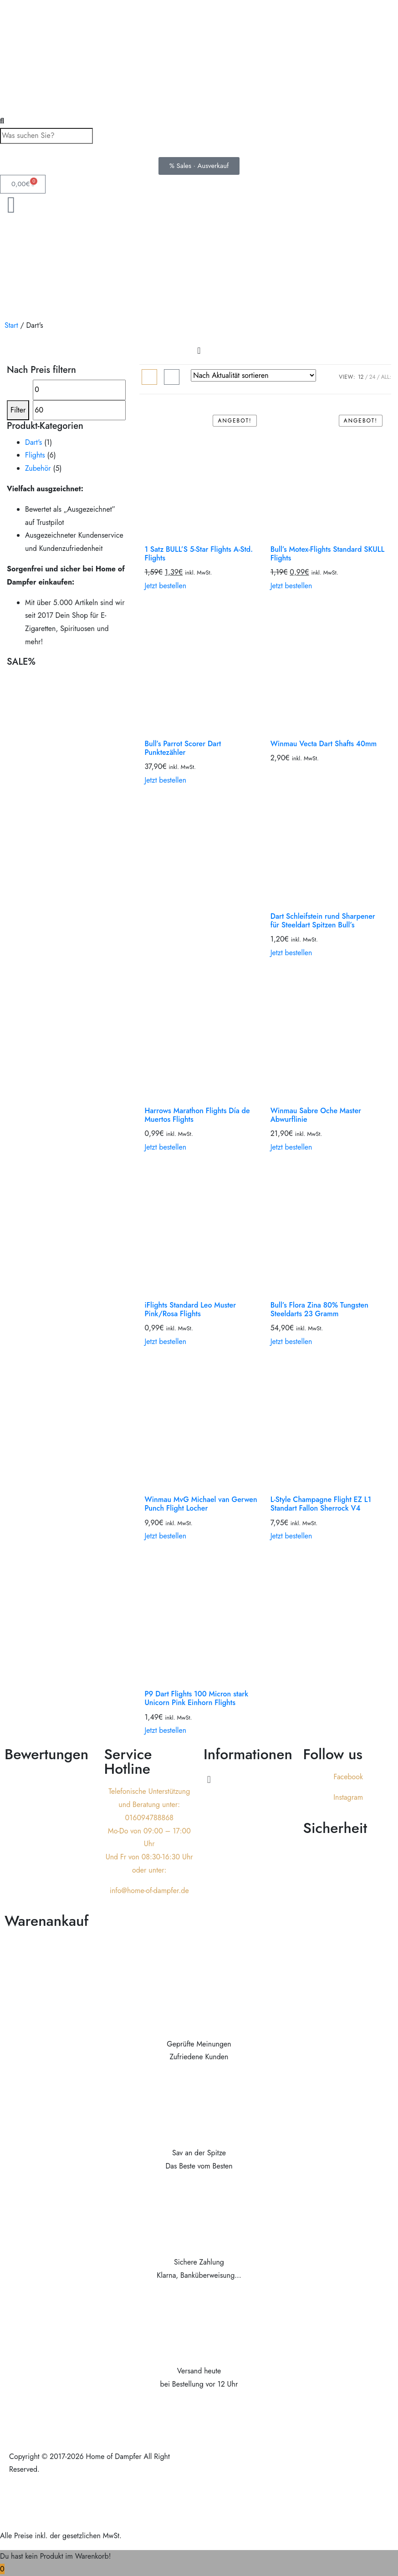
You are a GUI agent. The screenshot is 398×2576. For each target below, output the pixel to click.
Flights (35, 455)
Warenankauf (46, 1920)
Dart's (33, 442)
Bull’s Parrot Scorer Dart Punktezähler (182, 748)
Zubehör (38, 468)
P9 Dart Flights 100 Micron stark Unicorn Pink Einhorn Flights (196, 1698)
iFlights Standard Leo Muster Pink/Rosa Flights (190, 1309)
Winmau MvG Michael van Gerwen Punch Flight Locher (200, 1503)
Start (11, 325)
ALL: (386, 377)
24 (372, 377)
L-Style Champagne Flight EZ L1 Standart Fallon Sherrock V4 (320, 1503)
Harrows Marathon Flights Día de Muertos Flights (197, 1115)
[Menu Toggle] (198, 350)
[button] (249, 1779)
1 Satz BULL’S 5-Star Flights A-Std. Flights (198, 553)
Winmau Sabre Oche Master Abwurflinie (315, 1115)
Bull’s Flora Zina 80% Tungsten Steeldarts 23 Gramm (319, 1309)
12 (360, 377)
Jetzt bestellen (165, 585)
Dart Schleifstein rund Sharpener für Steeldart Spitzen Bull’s (322, 920)
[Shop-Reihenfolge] (253, 375)
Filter (18, 410)
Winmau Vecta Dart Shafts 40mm (323, 743)
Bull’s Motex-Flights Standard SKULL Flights (327, 553)
